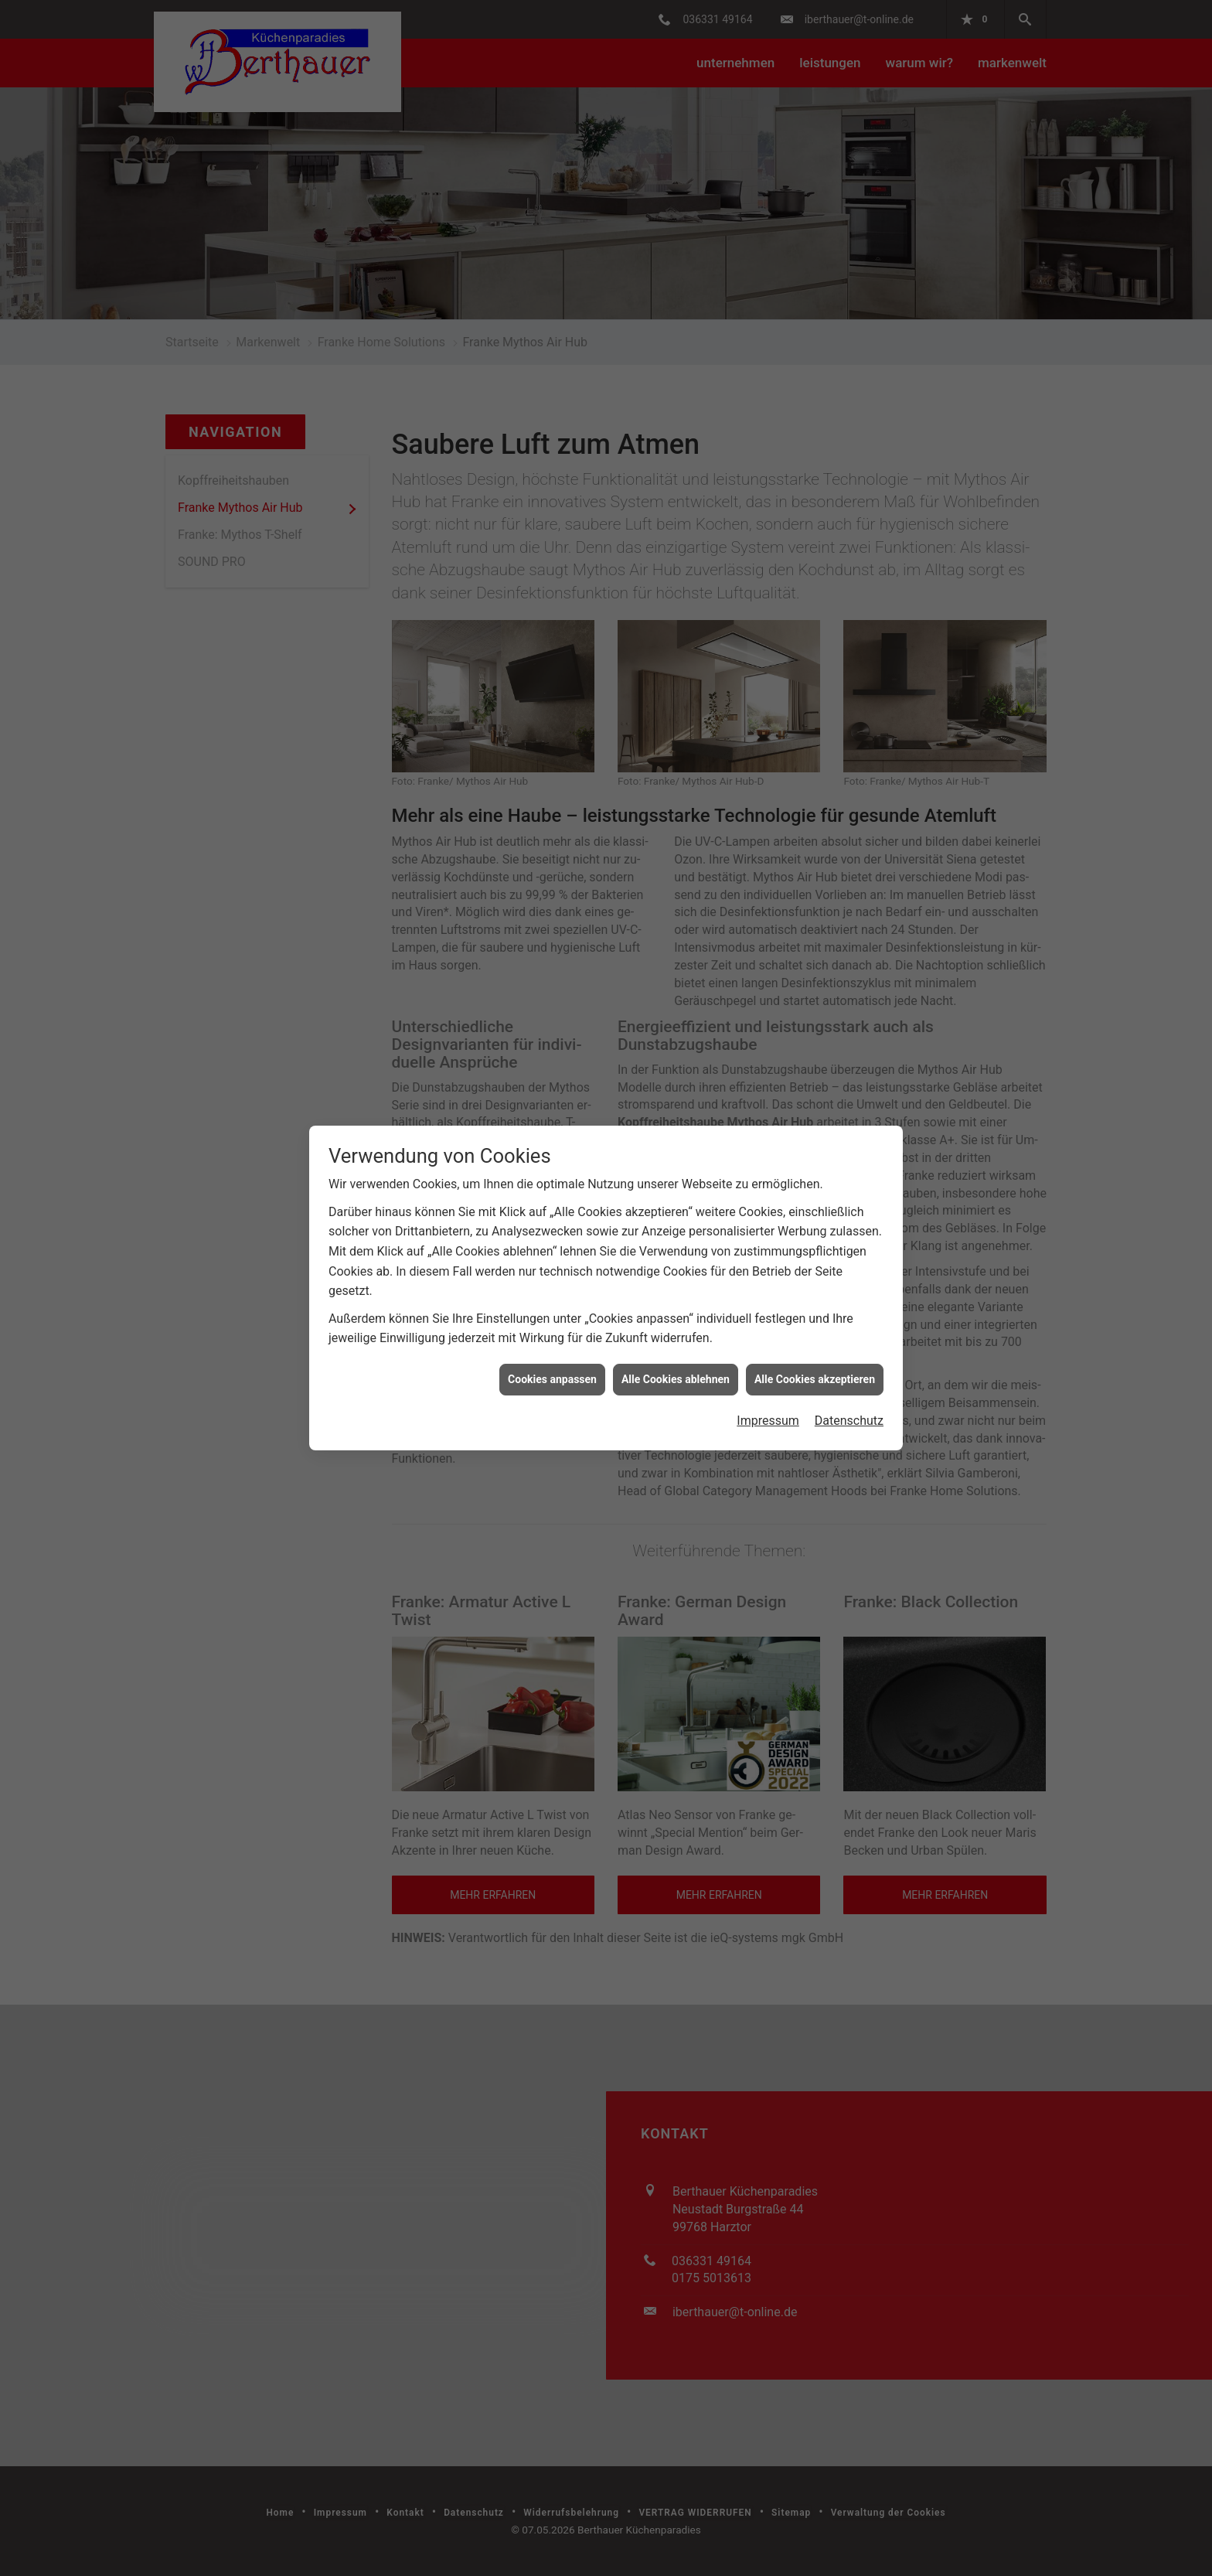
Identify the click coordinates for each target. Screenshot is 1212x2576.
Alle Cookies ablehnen (675, 1303)
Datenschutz (849, 1345)
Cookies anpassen (552, 1303)
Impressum (768, 1345)
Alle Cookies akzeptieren (814, 1303)
